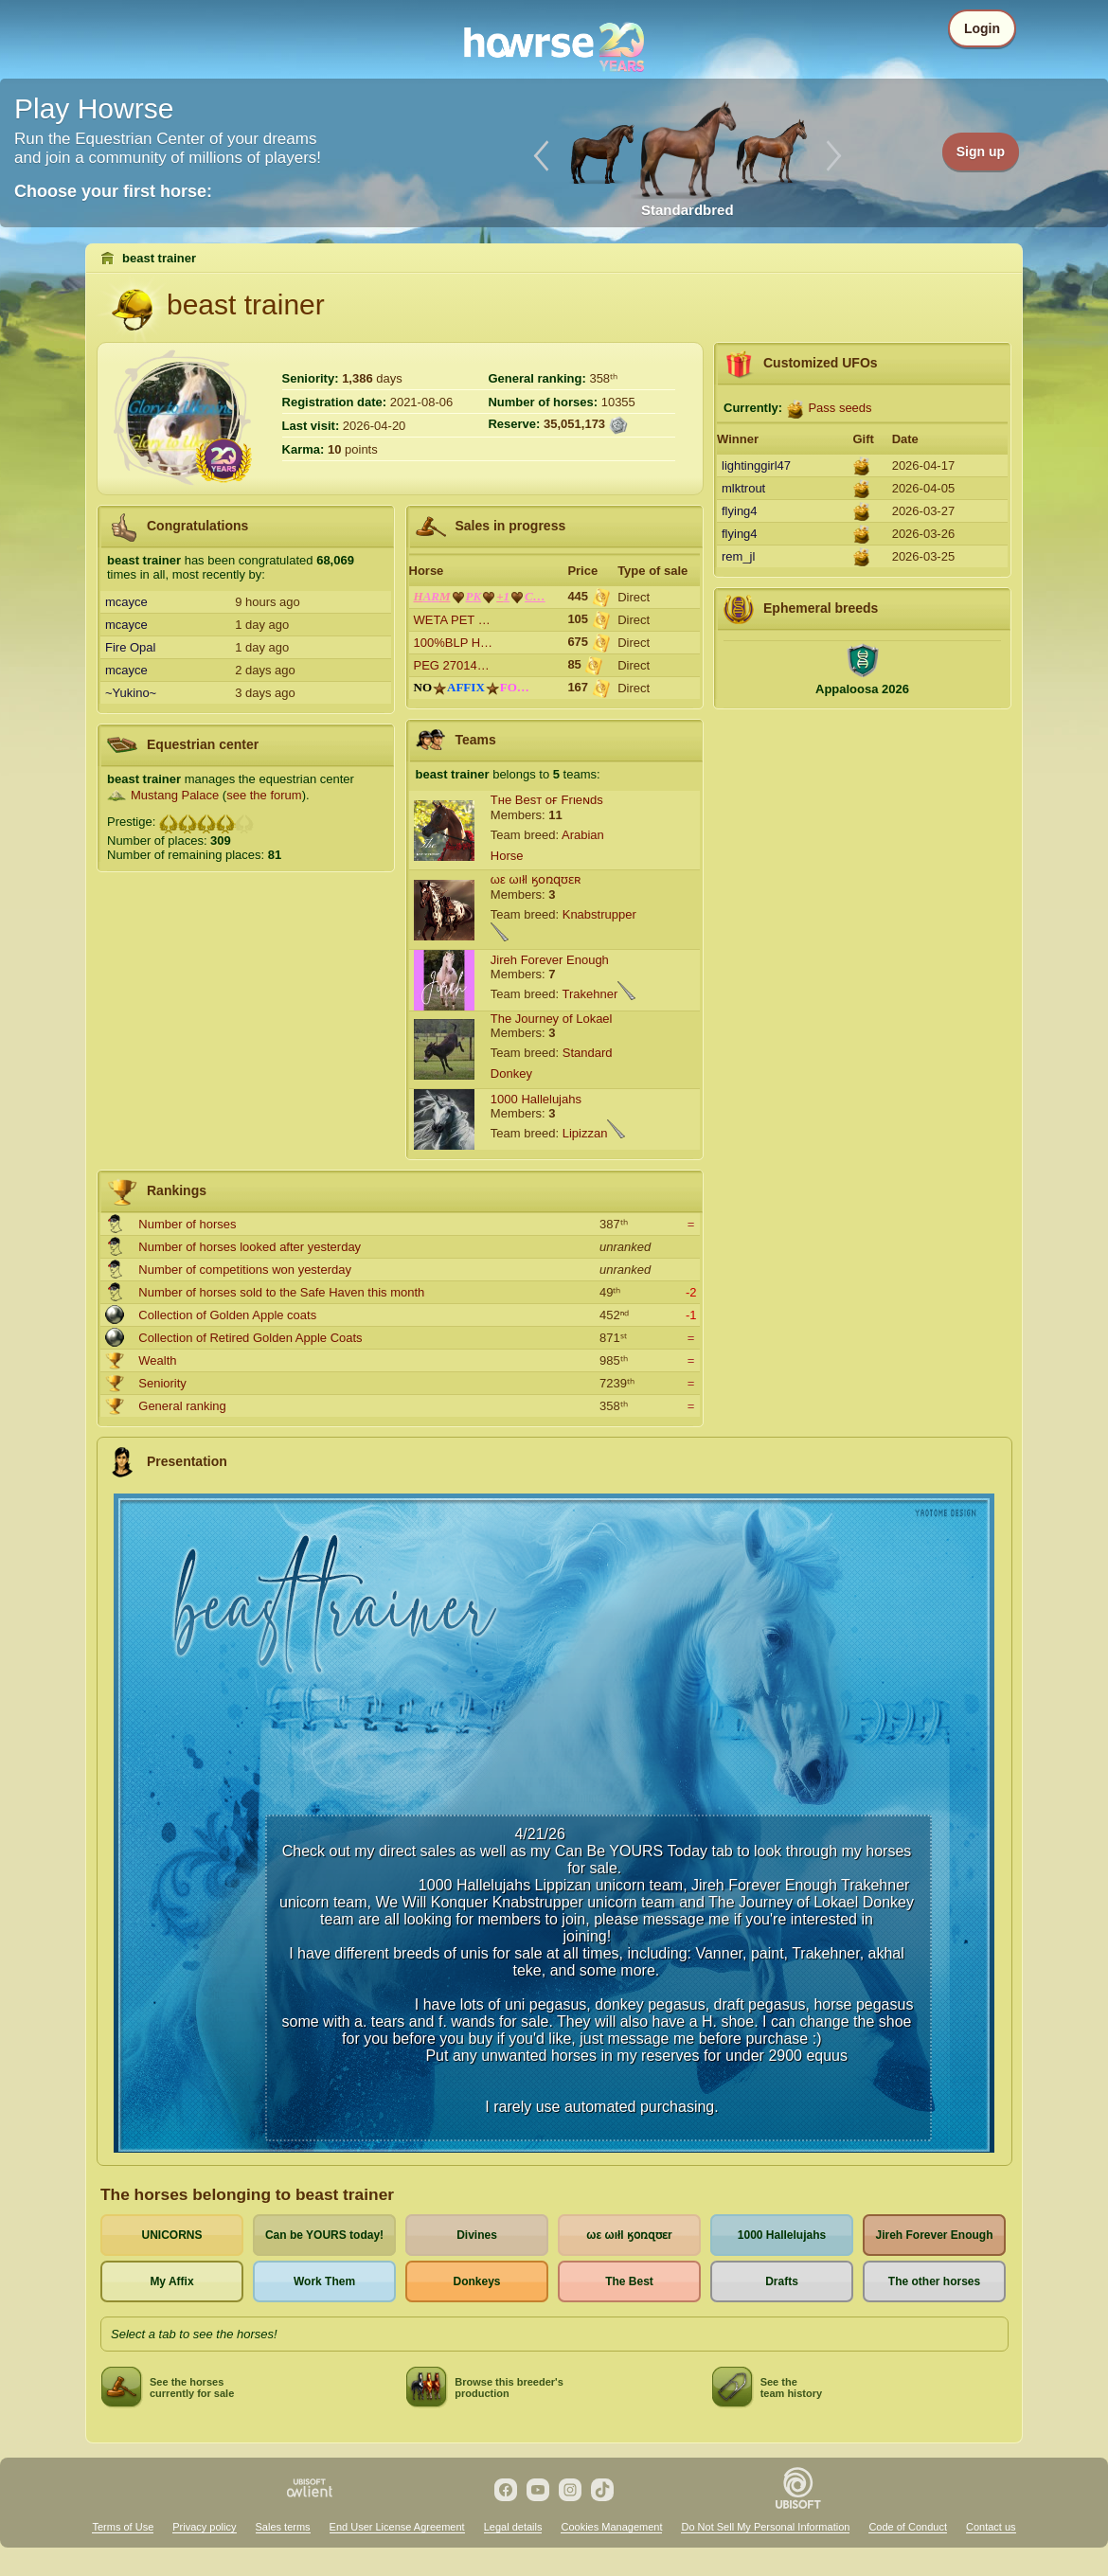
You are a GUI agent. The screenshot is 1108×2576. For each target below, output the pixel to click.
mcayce (126, 602)
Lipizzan (585, 1133)
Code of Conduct (907, 2526)
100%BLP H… (453, 642)
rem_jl (738, 556)
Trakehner (589, 994)
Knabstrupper (599, 914)
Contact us (991, 2526)
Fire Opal (130, 647)
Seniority (162, 1383)
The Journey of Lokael (552, 1018)
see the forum (264, 795)
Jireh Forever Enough (550, 960)
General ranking (182, 1406)
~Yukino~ (130, 693)
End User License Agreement (397, 2526)
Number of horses (187, 1224)
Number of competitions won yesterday (244, 1269)
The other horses (934, 2281)
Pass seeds (839, 408)
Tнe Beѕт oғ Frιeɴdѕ (547, 800)
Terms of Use (122, 2526)
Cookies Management (611, 2526)
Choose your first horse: (113, 191)
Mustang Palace (175, 795)
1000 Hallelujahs (536, 1099)
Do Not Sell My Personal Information (765, 2526)
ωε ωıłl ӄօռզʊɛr (628, 2235)
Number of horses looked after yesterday (249, 1247)
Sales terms (283, 2526)
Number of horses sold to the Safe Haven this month (281, 1292)
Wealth (157, 1360)
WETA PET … (452, 620)
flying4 (740, 511)
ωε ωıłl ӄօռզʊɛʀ (536, 879)
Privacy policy (204, 2526)
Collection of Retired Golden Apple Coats (250, 1338)
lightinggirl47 (756, 465)
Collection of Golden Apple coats (227, 1315)
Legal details (513, 2526)
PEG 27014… (452, 665)
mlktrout (743, 488)
